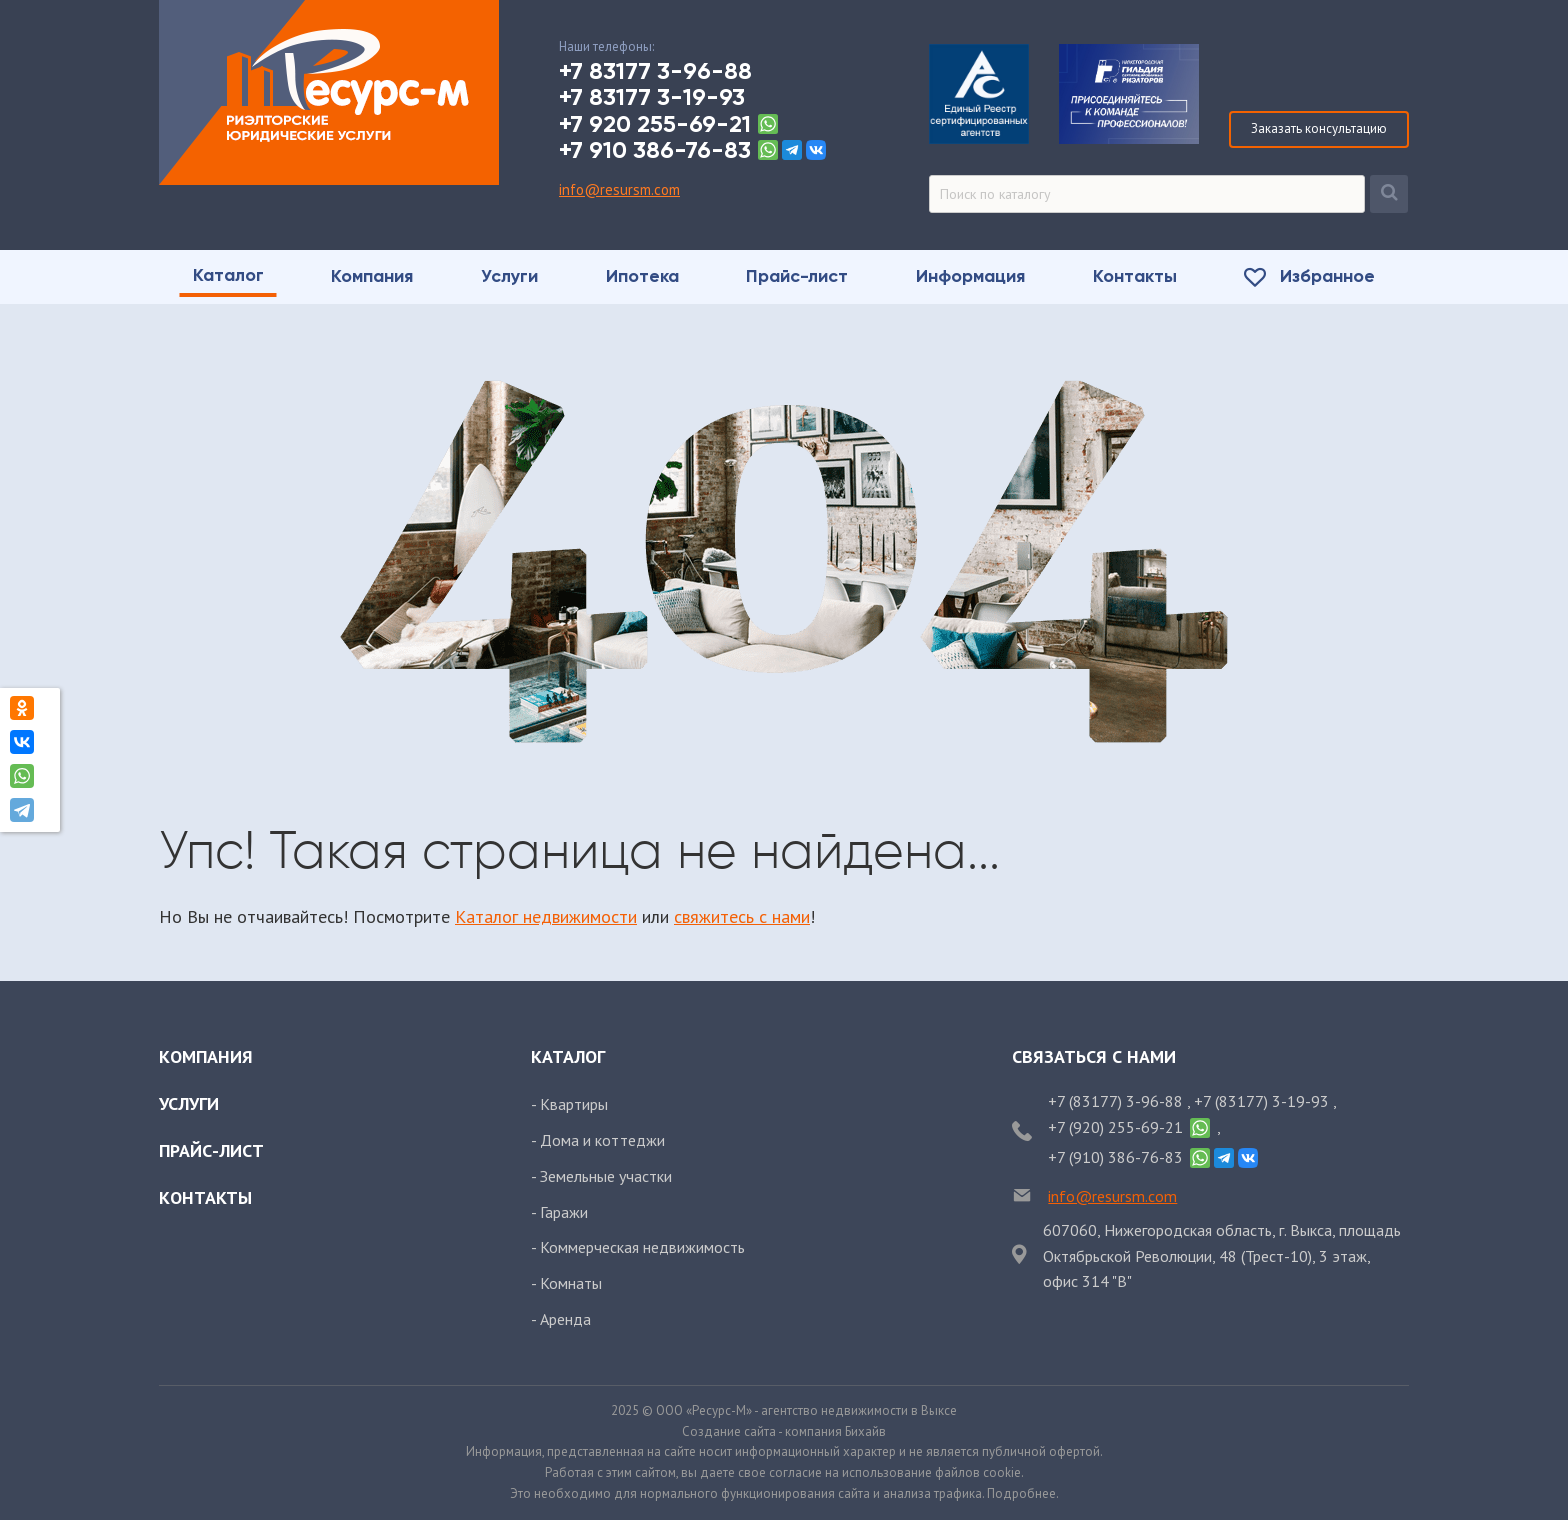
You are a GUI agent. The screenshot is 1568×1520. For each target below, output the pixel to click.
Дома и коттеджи (602, 1140)
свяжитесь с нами (742, 916)
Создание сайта (729, 1431)
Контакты (205, 1197)
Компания (206, 1056)
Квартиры (574, 1104)
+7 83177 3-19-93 (652, 97)
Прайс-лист (211, 1150)
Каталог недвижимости (546, 916)
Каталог (568, 1056)
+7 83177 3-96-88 (655, 71)
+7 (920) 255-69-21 (1115, 1127)
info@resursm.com (619, 189)
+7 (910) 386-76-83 (1115, 1157)
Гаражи (564, 1212)
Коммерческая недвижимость (642, 1247)
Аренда (565, 1319)
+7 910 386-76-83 (655, 150)
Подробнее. (1023, 1493)
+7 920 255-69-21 (655, 124)
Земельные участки (606, 1176)
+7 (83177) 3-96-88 (1117, 1101)
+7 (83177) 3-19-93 (1263, 1101)
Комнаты (571, 1283)
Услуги (189, 1103)
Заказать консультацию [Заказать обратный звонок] (1319, 128)
